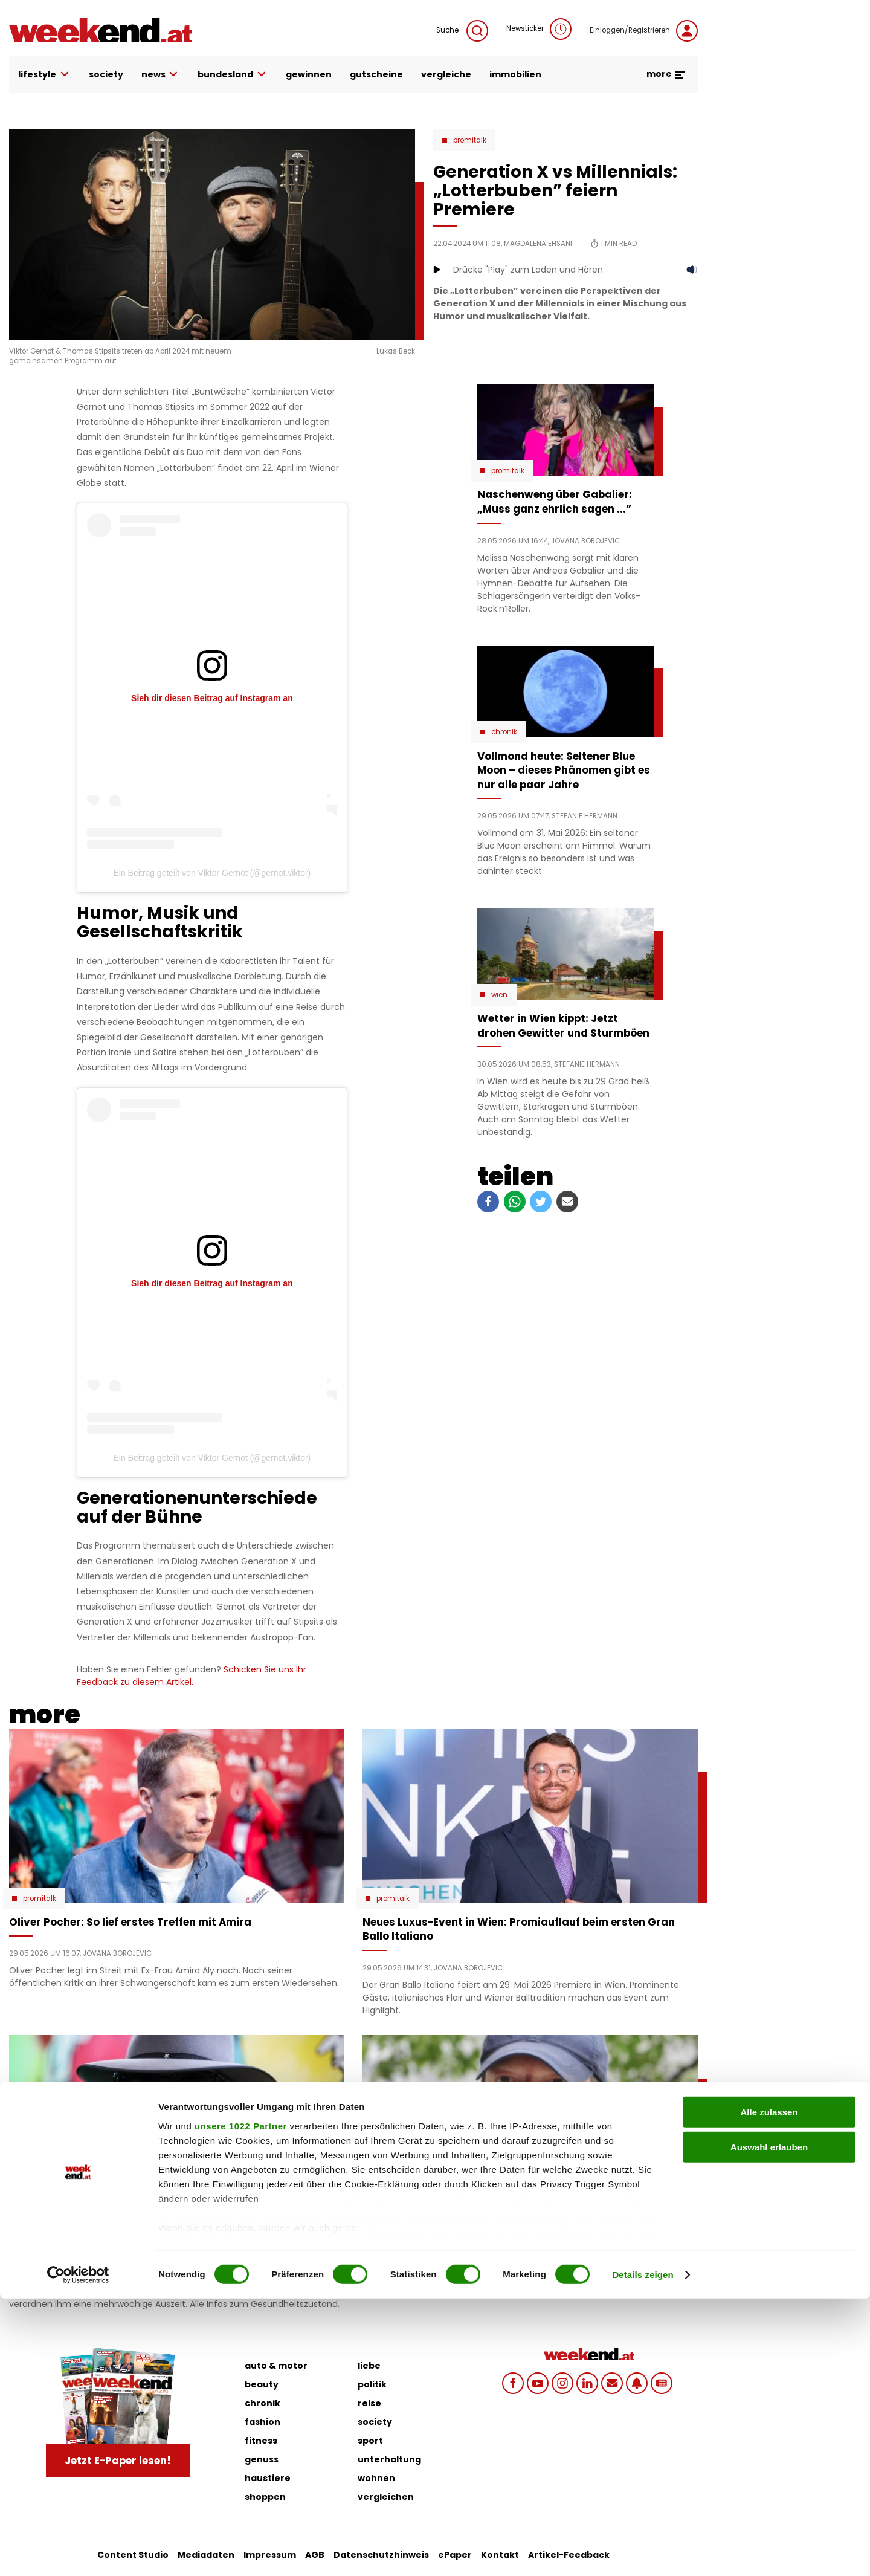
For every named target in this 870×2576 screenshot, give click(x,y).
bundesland (233, 74)
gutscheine (376, 74)
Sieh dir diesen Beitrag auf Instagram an (212, 698)
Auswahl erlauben (769, 2424)
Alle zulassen (769, 2389)
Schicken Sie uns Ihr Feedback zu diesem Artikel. (191, 1675)
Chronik (504, 732)
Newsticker (539, 29)
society (106, 74)
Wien (499, 995)
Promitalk (469, 140)
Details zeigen (642, 2552)
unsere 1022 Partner (241, 2403)
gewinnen (309, 74)
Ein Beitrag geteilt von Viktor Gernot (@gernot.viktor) (212, 873)
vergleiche (446, 74)
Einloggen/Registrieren (644, 31)
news (160, 74)
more (666, 74)
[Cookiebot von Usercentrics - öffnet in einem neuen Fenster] (78, 2552)
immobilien (515, 74)
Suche (462, 31)
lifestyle (44, 74)
